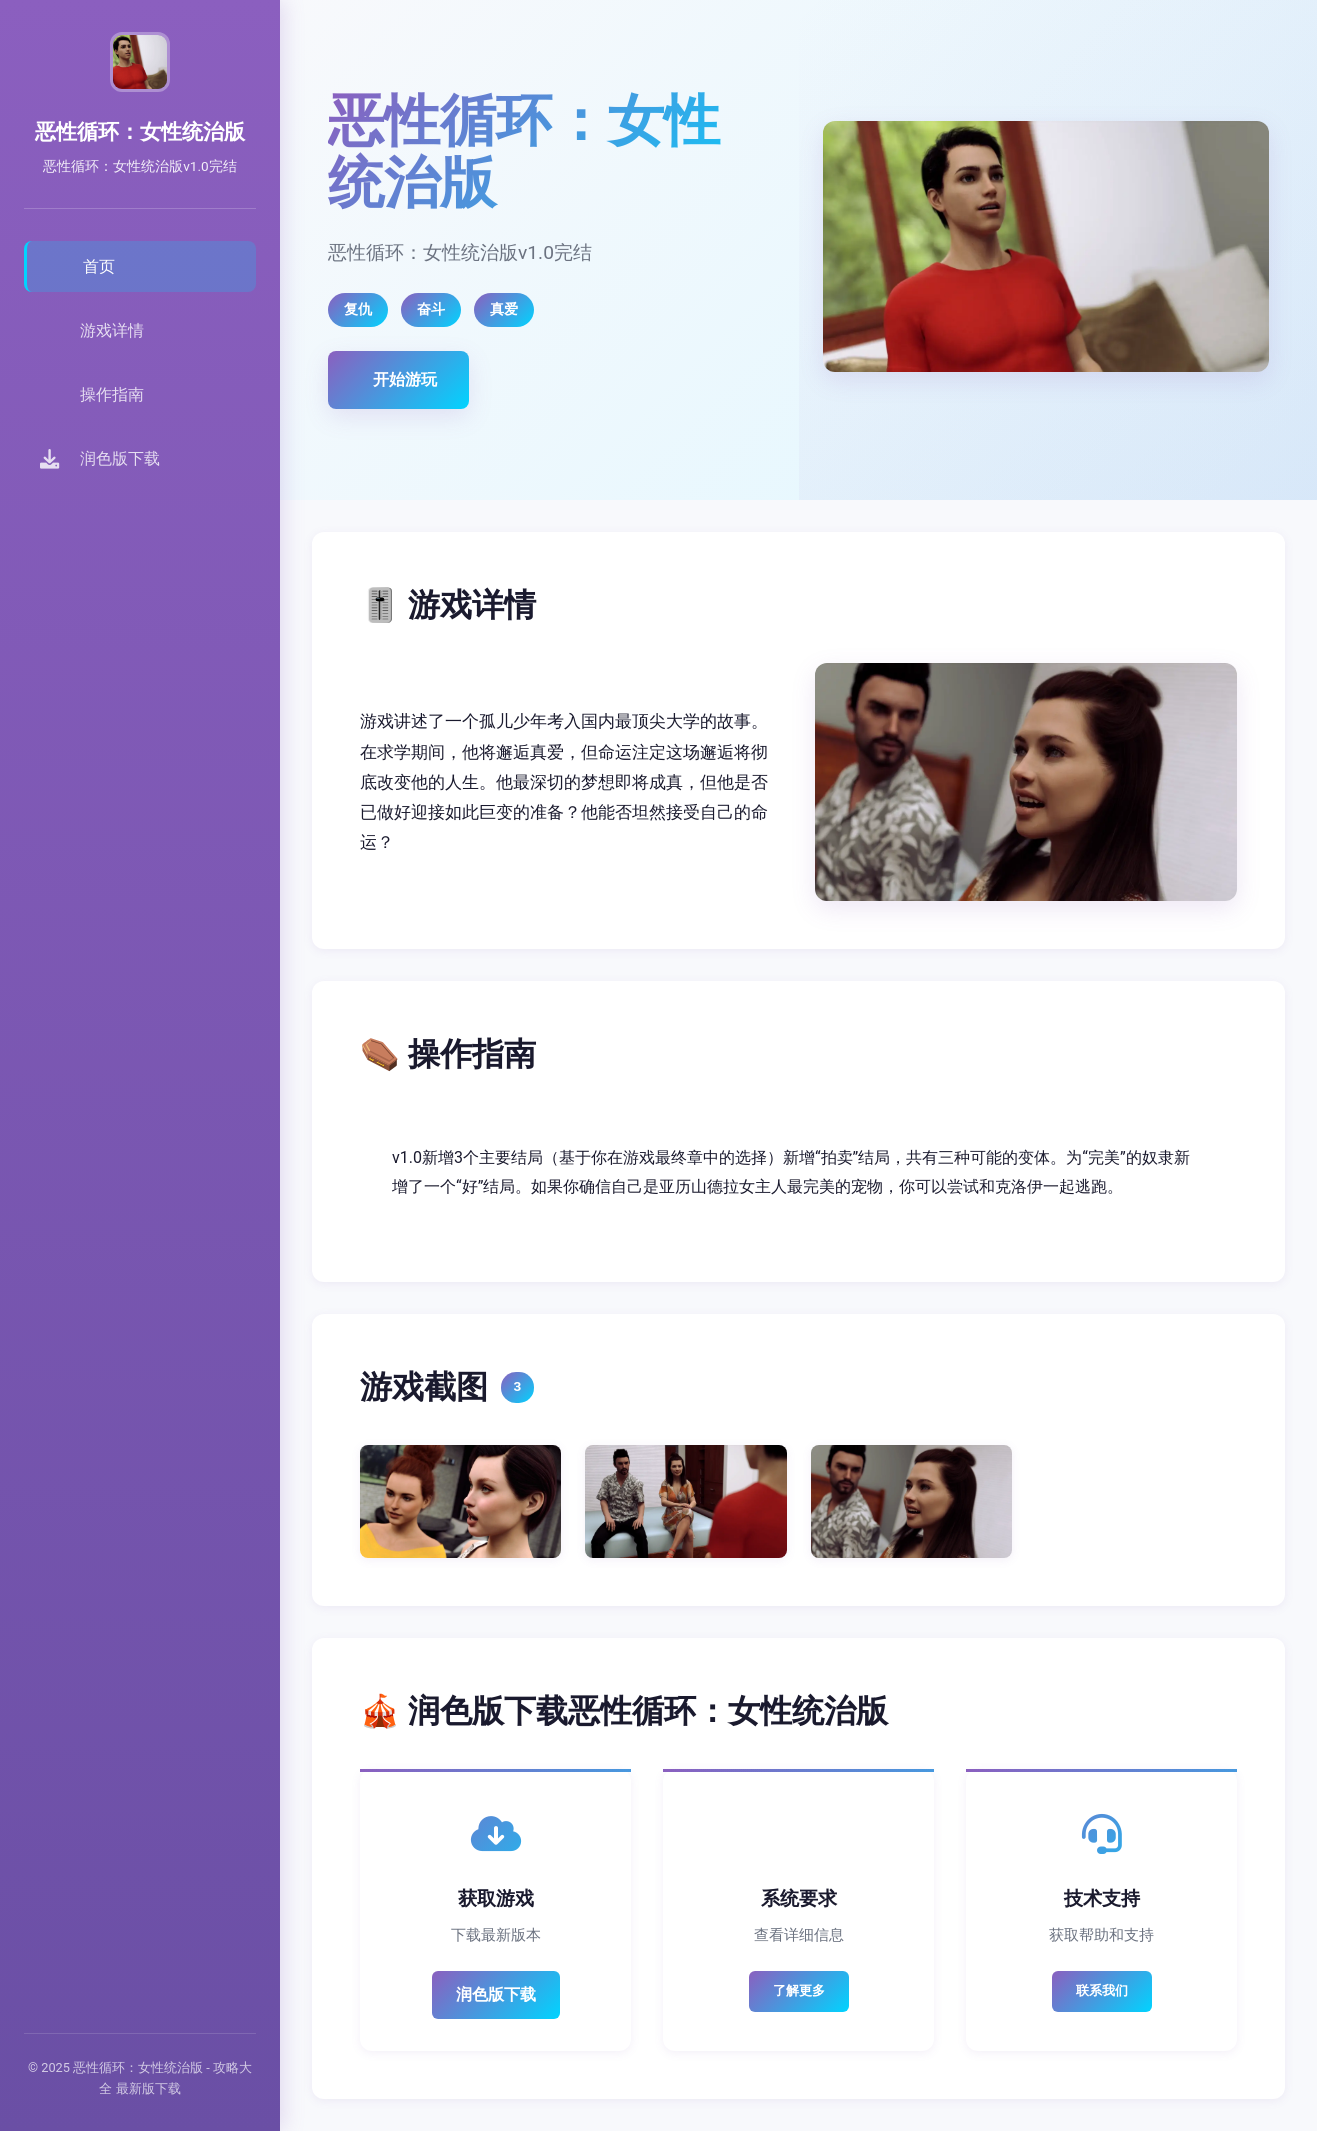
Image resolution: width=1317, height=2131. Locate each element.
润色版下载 (496, 1994)
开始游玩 (405, 379)
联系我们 (1102, 1990)
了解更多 (799, 1990)
